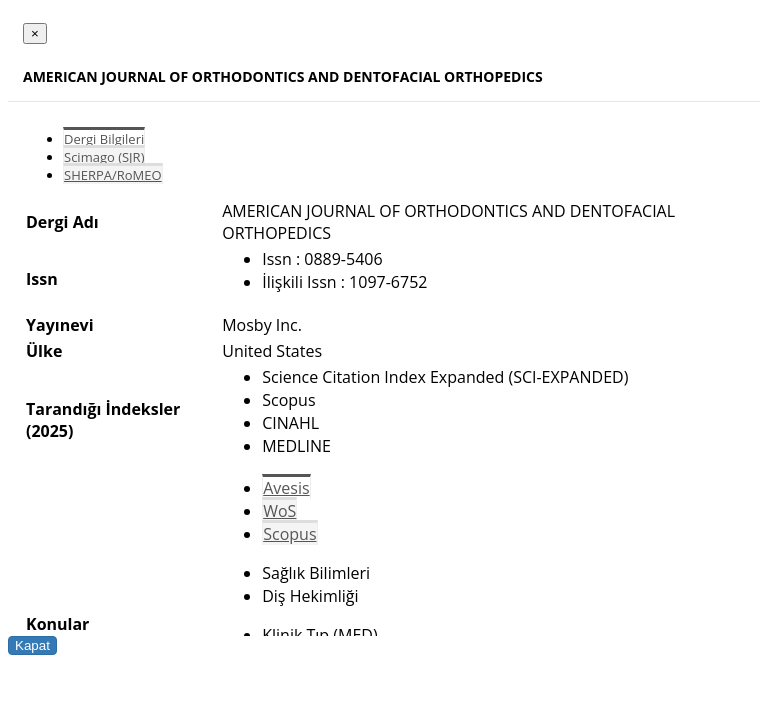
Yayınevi (60, 325)
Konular (57, 624)
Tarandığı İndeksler (103, 409)
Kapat (32, 645)
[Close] (35, 33)
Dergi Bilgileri (104, 139)
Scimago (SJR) (104, 157)
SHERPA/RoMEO (113, 175)
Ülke (44, 351)
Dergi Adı (62, 222)
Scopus (289, 534)
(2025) (49, 431)
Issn (42, 279)
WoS (279, 511)
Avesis (286, 488)
